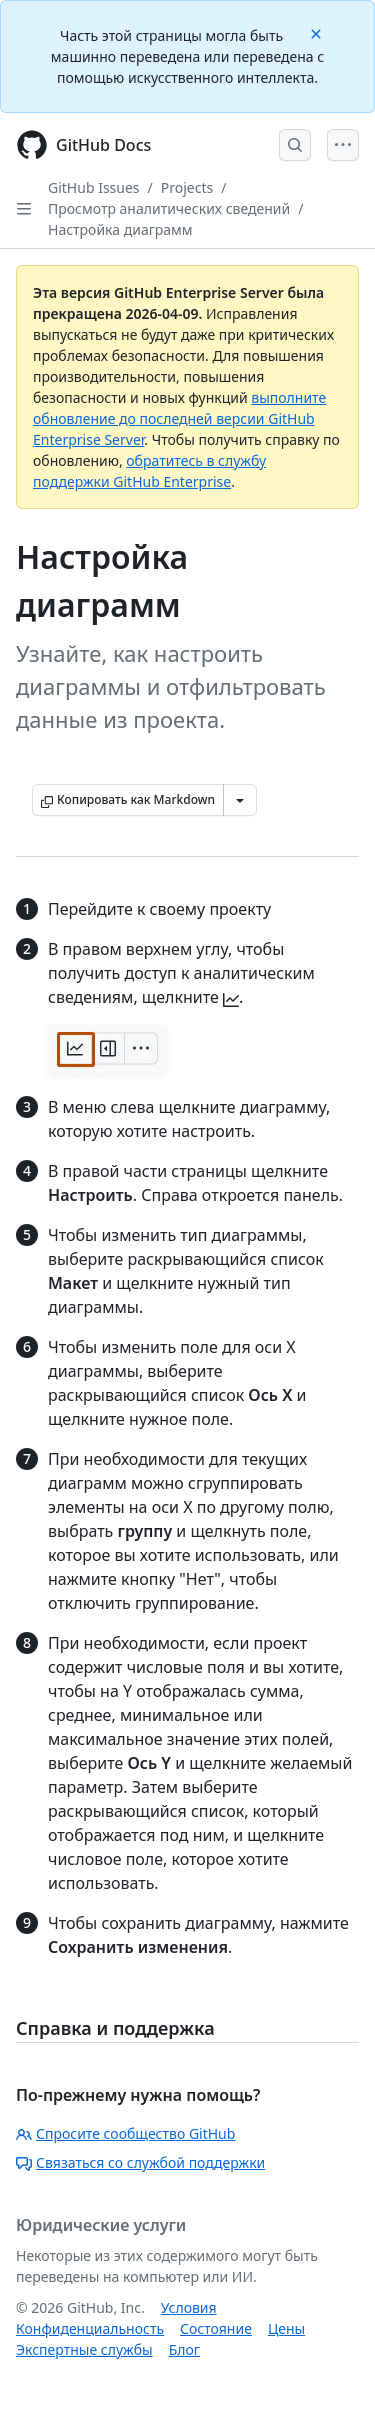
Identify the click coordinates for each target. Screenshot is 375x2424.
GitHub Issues (94, 187)
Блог (184, 2349)
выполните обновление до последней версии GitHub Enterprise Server (179, 418)
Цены (286, 2328)
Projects (187, 187)
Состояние (216, 2328)
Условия (189, 2307)
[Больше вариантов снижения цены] (240, 800)
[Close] (318, 32)
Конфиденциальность (90, 2328)
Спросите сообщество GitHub (125, 2133)
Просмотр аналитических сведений (169, 208)
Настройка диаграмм (120, 229)
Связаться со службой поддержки (140, 2162)
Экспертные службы (84, 2349)
